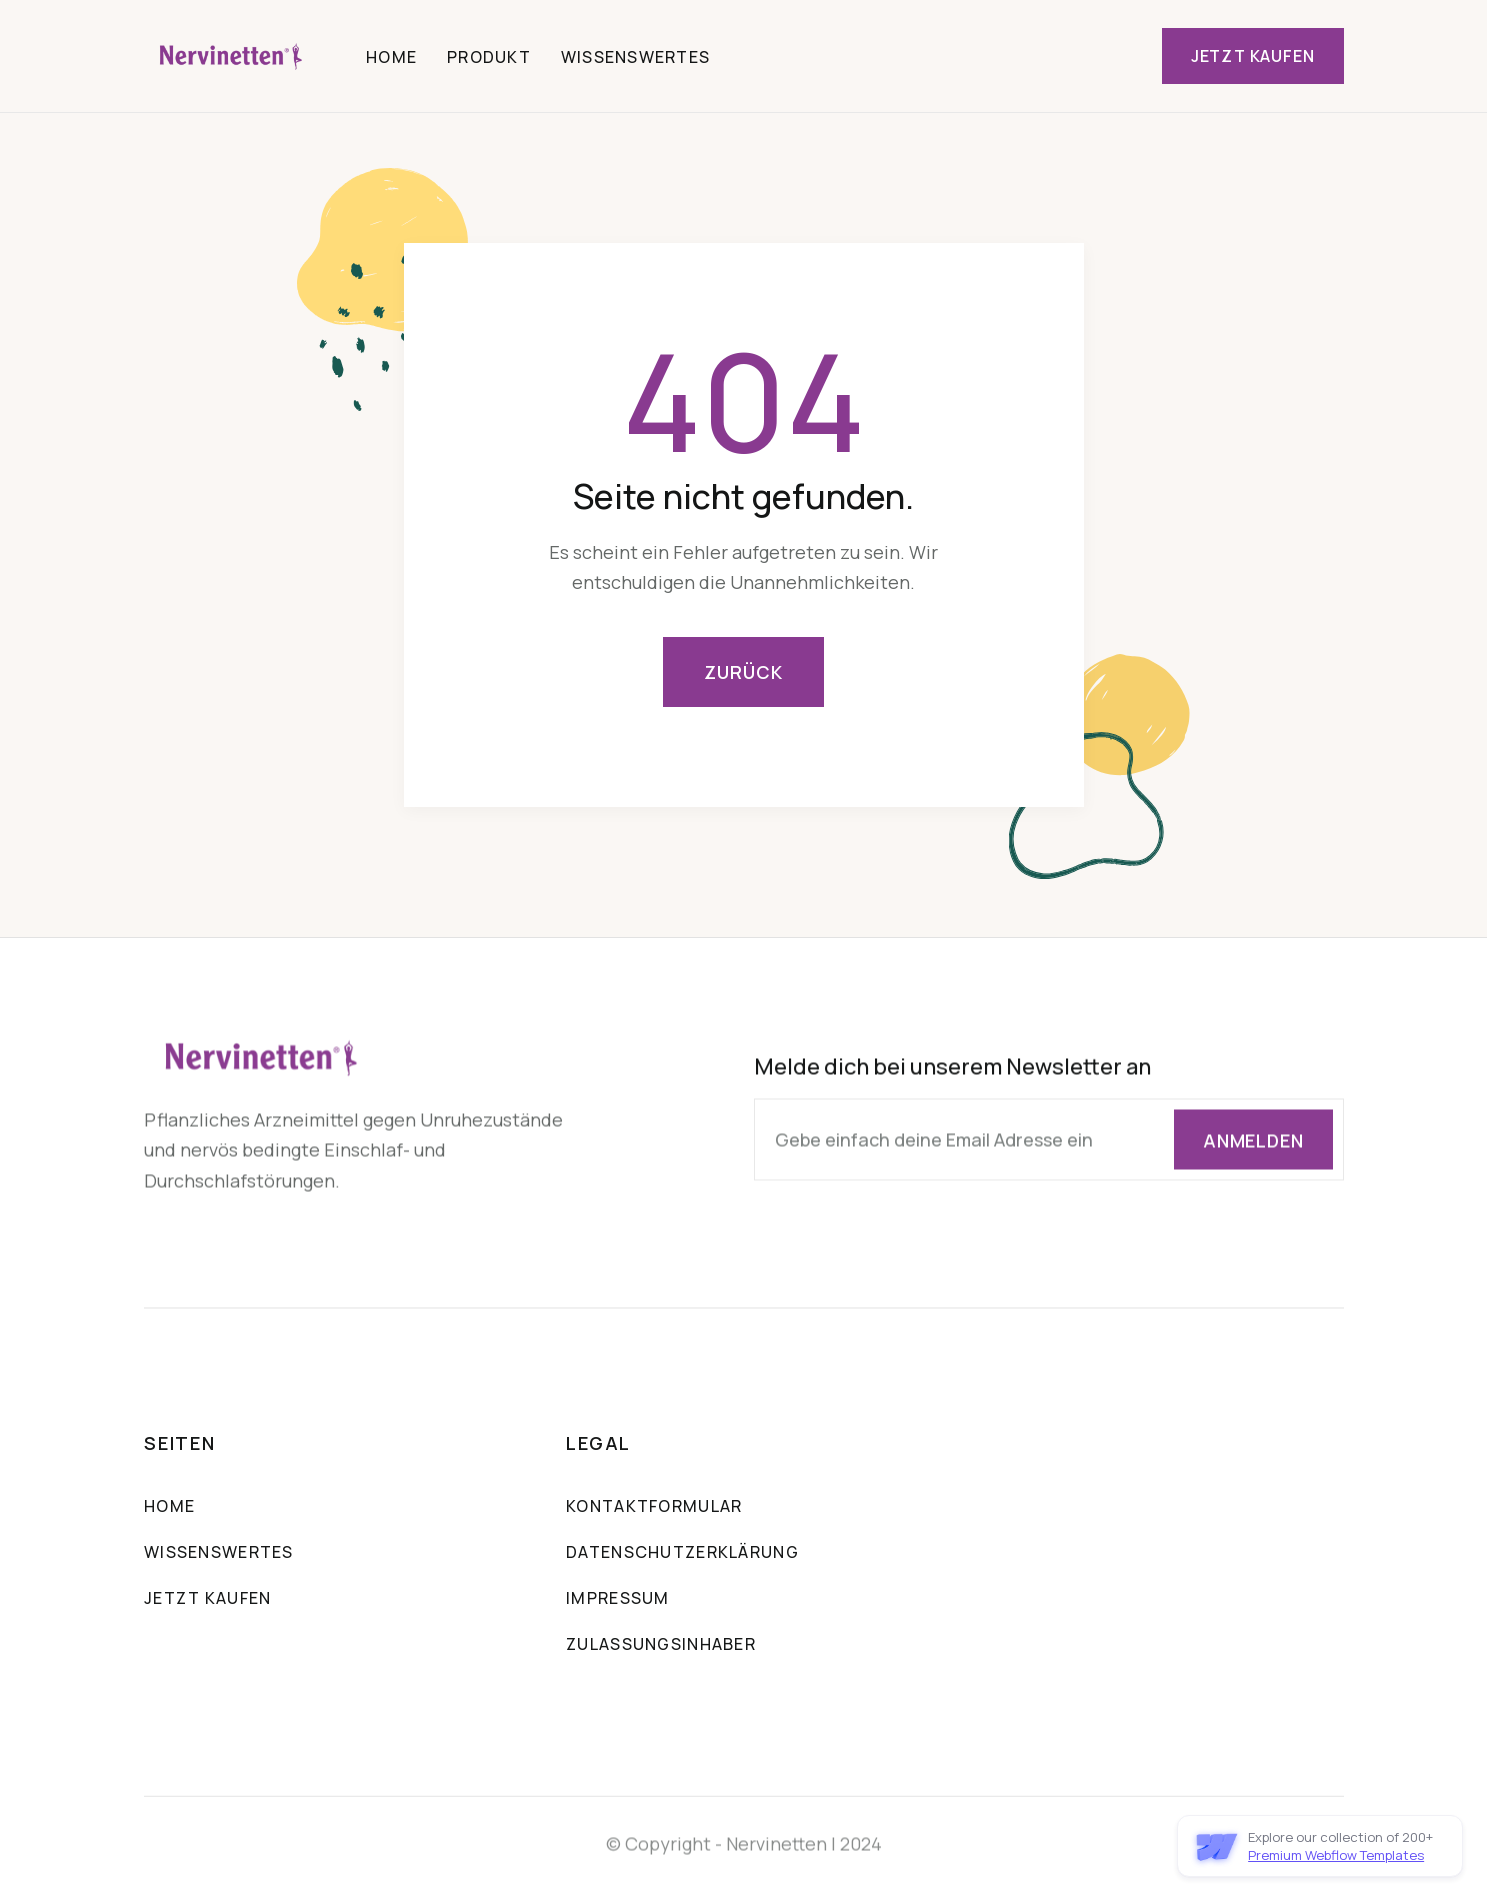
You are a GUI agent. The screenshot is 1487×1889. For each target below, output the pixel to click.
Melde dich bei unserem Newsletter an (951, 1068)
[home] (233, 56)
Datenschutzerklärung (682, 1554)
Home (391, 57)
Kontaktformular (654, 1508)
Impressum (618, 1600)
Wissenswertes (636, 57)
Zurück (743, 672)
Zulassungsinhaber (661, 1646)
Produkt (489, 57)
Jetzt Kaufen (1253, 56)
